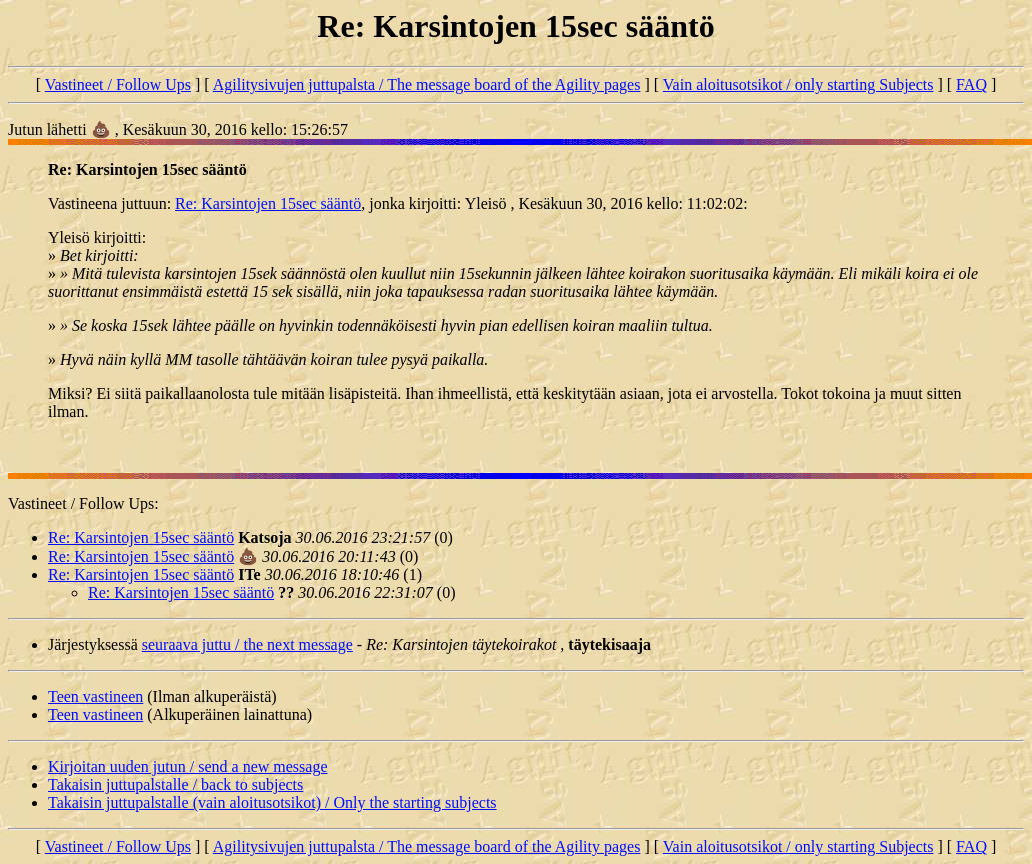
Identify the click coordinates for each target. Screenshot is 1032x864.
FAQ (971, 84)
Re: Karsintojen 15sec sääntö (268, 203)
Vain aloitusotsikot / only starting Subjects (798, 84)
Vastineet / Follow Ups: (83, 503)
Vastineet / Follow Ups (118, 84)
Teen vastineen (95, 696)
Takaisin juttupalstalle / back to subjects (175, 784)
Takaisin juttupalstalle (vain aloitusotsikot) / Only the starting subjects (272, 802)
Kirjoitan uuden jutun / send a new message (188, 766)
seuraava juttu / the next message (247, 644)
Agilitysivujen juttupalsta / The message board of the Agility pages (427, 84)
